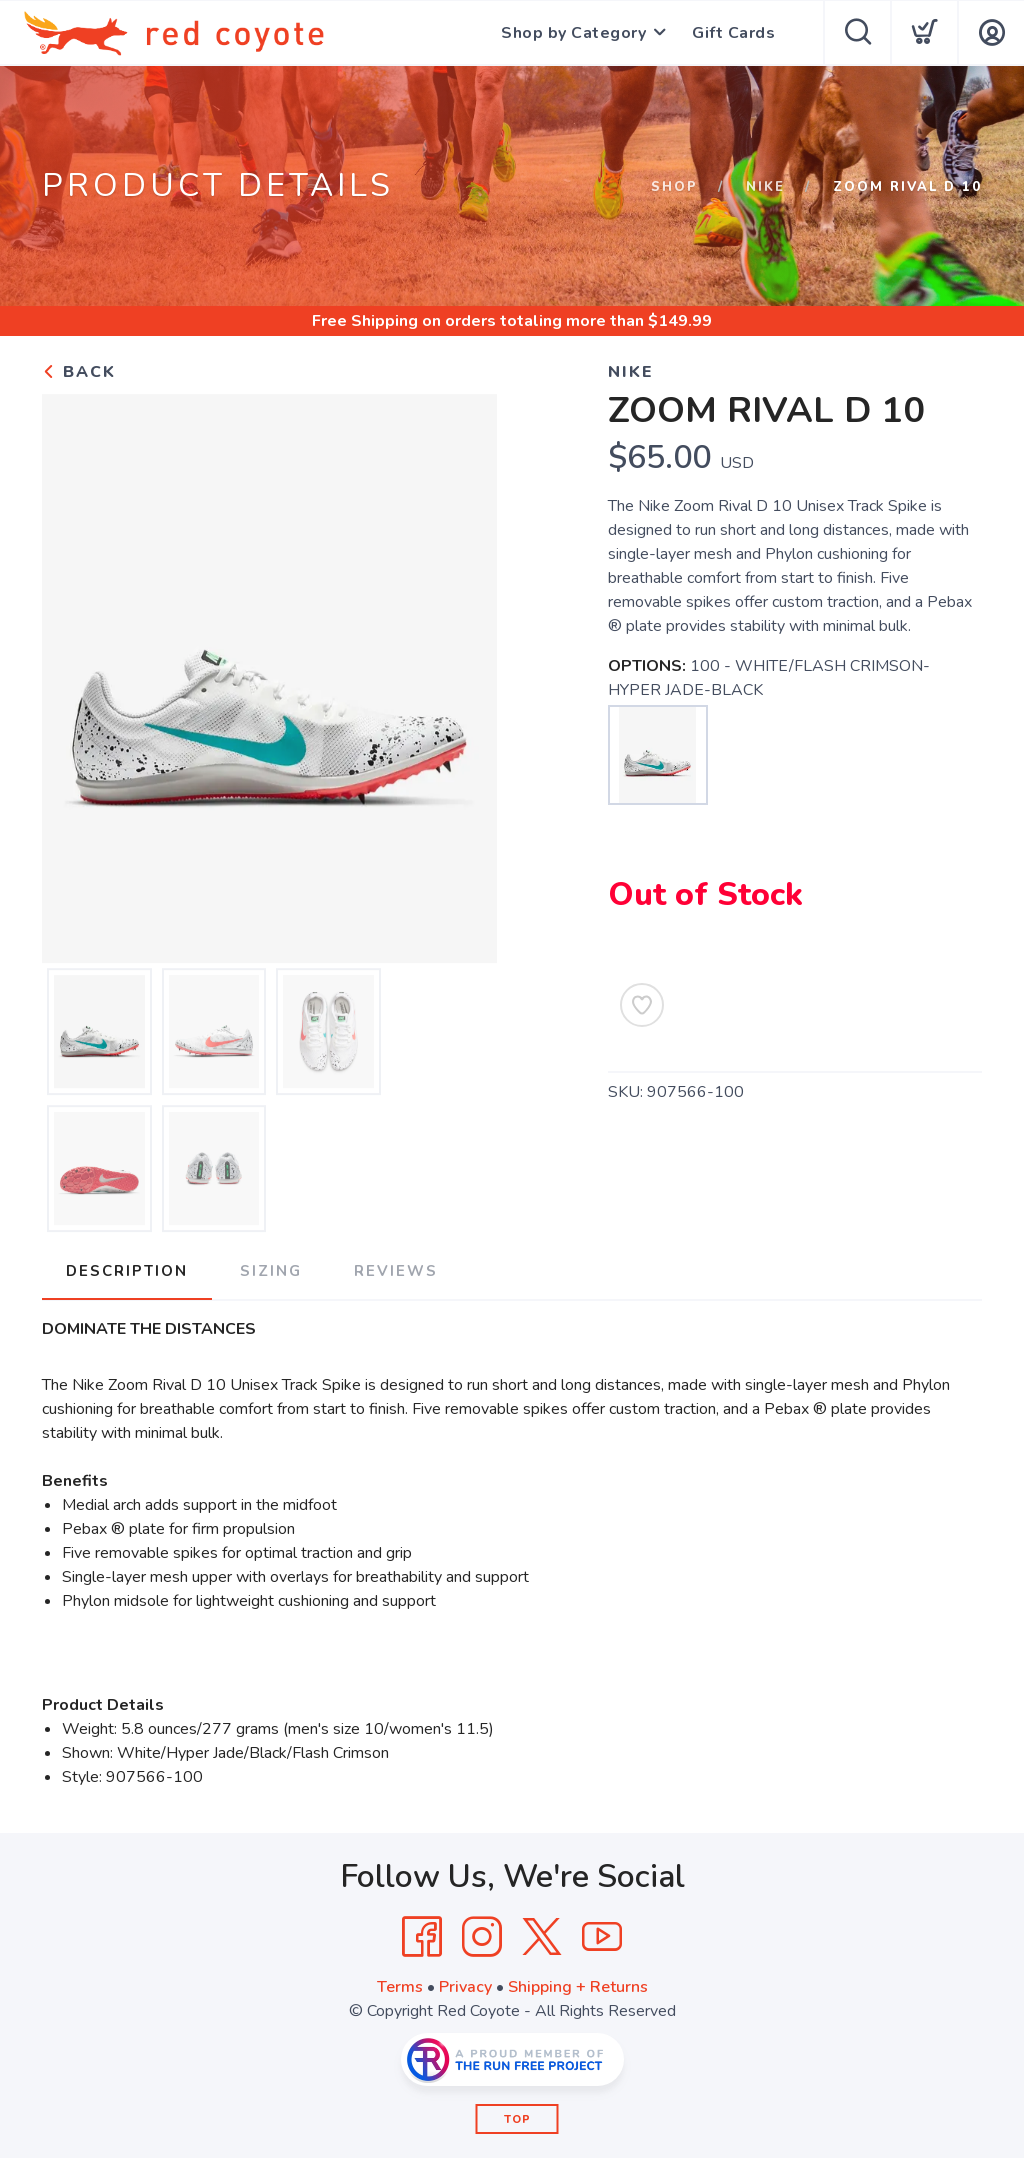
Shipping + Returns (578, 1987)
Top (517, 2119)
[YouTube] (602, 1937)
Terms (400, 1987)
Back (79, 372)
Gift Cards (733, 33)
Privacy (465, 1987)
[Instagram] (482, 1937)
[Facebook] (422, 1937)
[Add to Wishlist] (642, 1005)
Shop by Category (573, 33)
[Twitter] (542, 1937)
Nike (765, 187)
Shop (674, 187)
